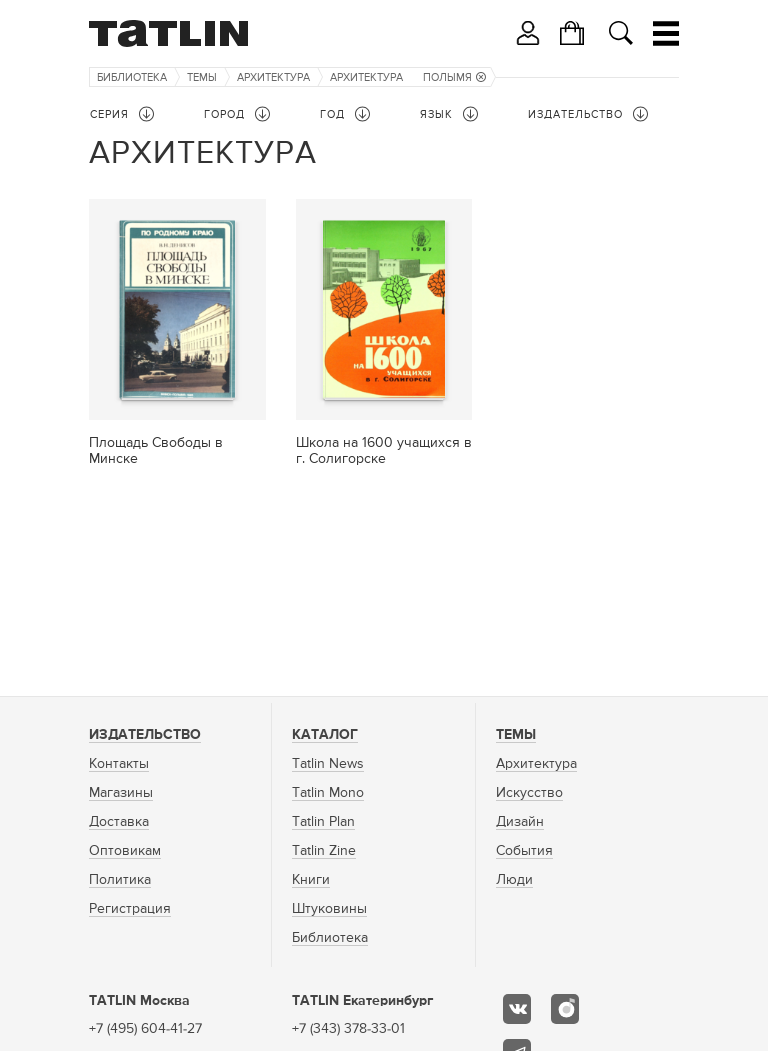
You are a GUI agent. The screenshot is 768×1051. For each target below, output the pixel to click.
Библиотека (132, 77)
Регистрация (130, 909)
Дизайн (520, 822)
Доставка (119, 822)
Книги (311, 880)
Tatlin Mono (328, 793)
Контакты (119, 764)
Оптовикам (125, 851)
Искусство (529, 793)
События (524, 851)
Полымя (454, 77)
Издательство (145, 735)
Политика (120, 880)
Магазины (121, 793)
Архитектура (273, 77)
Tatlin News (328, 764)
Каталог (325, 735)
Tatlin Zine (324, 851)
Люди (514, 880)
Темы (202, 77)
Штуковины (329, 909)
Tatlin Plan (323, 822)
